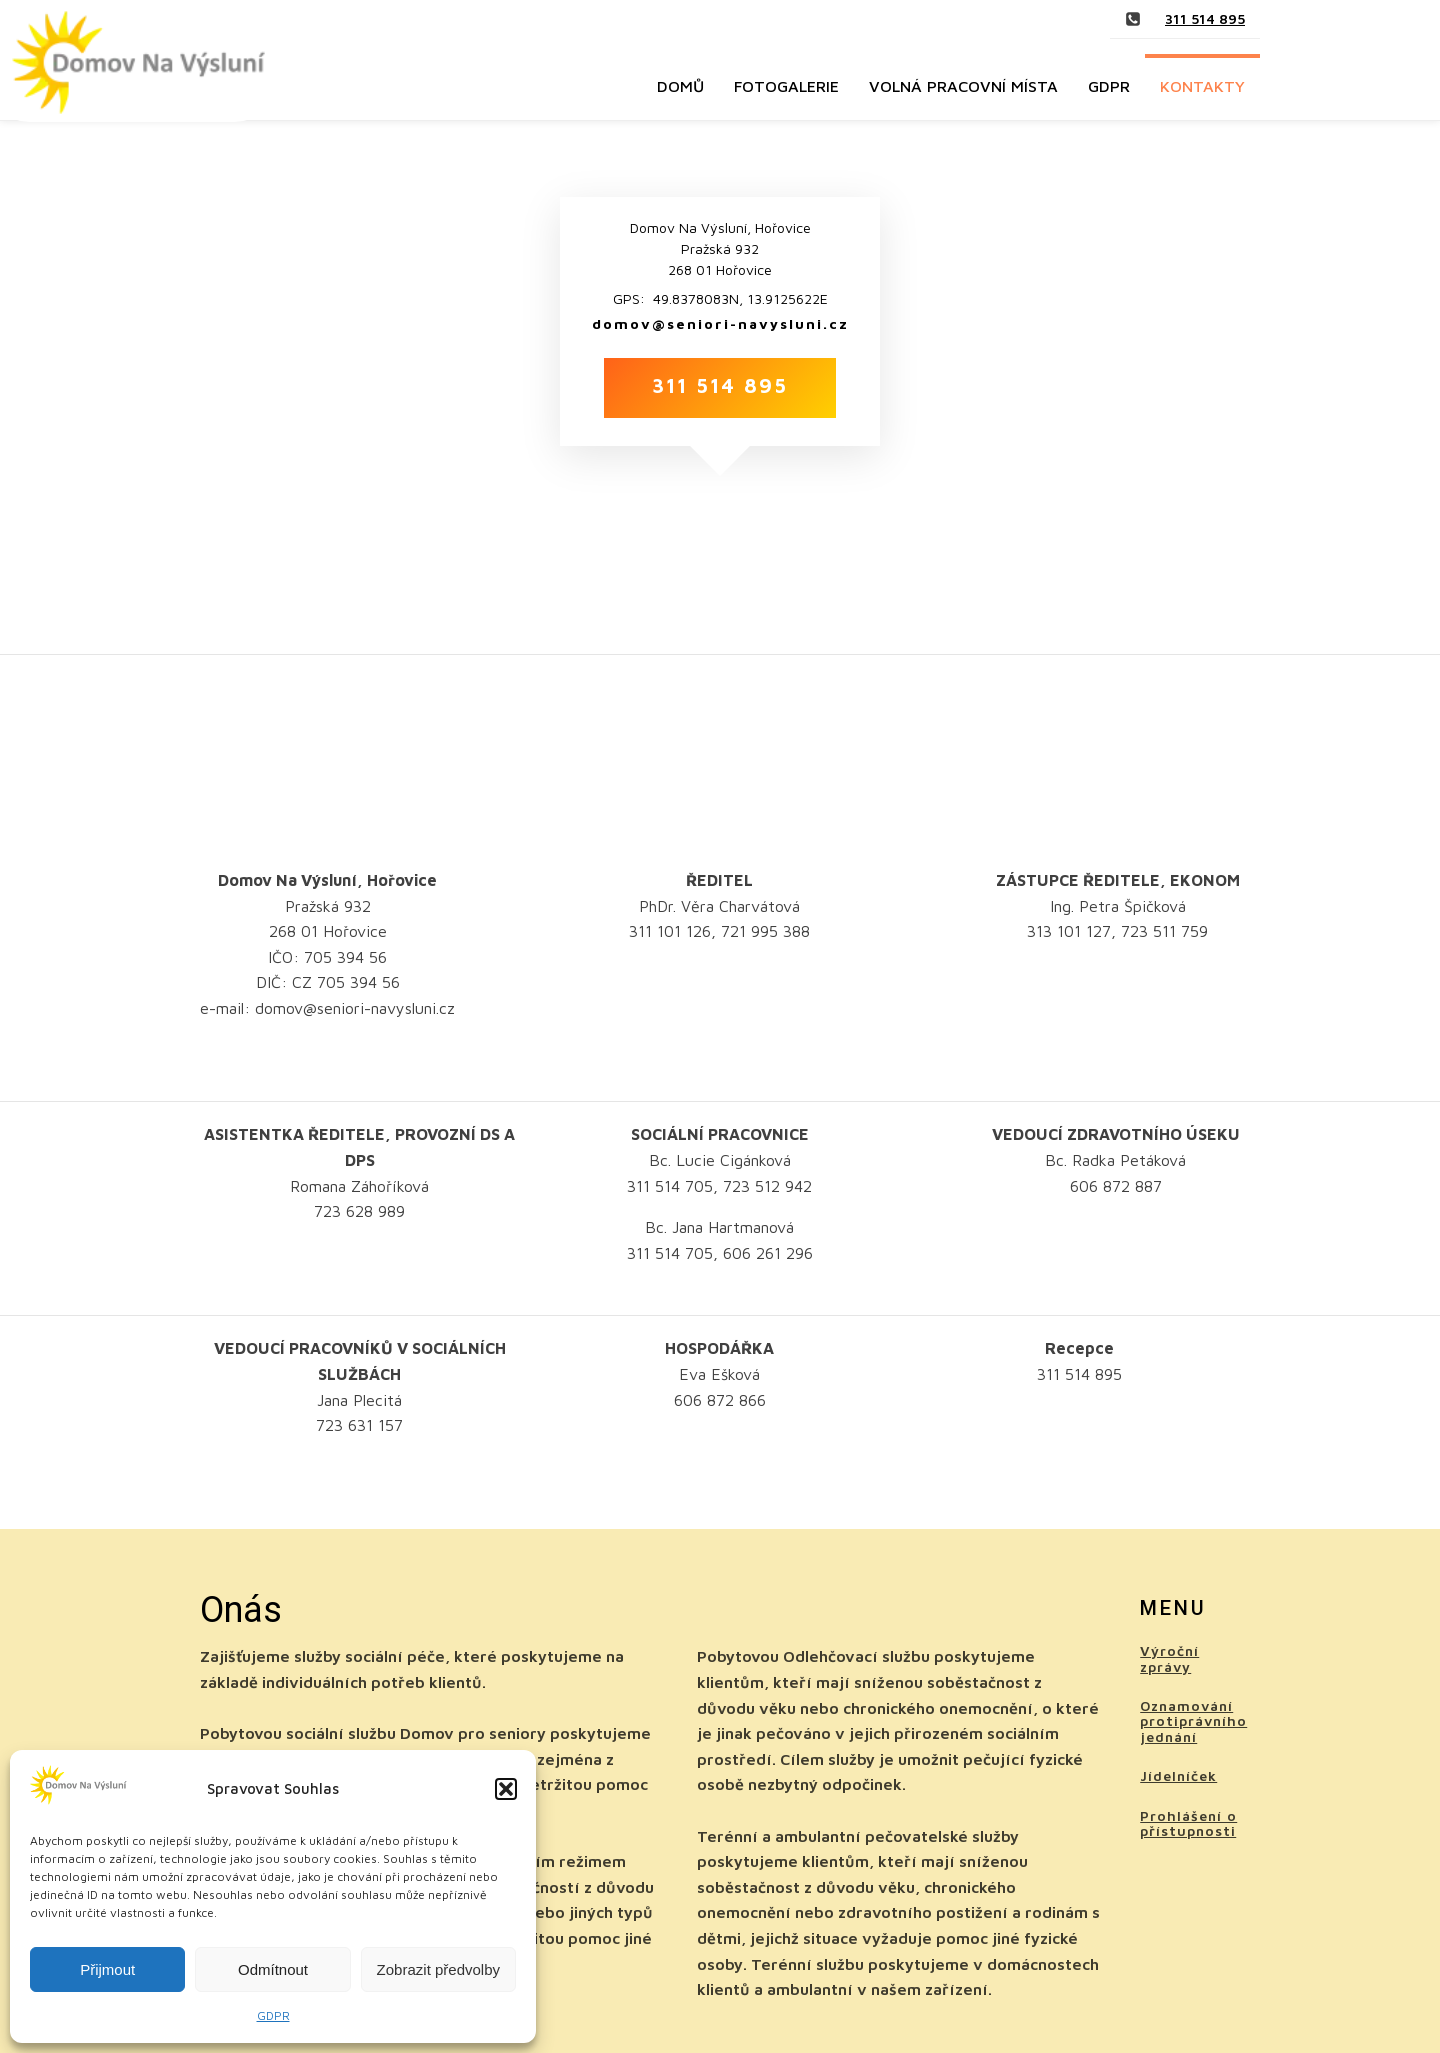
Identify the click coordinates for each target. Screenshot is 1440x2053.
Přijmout (107, 1969)
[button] (506, 1789)
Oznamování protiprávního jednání (1193, 1721)
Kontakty (1202, 86)
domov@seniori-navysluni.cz (720, 323)
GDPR (273, 2015)
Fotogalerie (786, 86)
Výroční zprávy (1169, 1658)
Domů (680, 86)
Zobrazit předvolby (438, 1969)
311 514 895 (1205, 18)
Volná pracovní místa (963, 86)
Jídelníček (1178, 1775)
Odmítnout (273, 1969)
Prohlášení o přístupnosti (1188, 1823)
